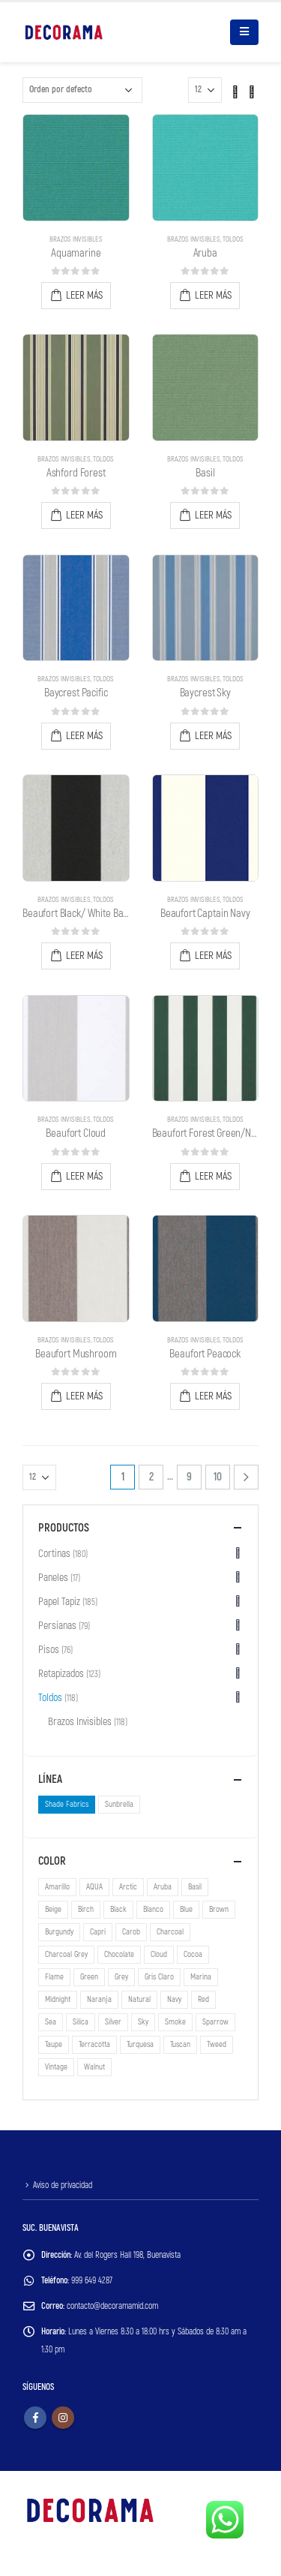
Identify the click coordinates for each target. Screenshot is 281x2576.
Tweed (216, 2044)
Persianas (57, 1625)
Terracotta (94, 2044)
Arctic (128, 1887)
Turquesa (140, 2044)
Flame (54, 1977)
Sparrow (215, 2022)
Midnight (57, 1999)
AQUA (94, 1887)
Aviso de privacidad (62, 2185)
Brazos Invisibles (76, 239)
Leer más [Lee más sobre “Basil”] (213, 515)
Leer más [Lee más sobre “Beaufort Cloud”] (84, 1176)
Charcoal (170, 1932)
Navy (174, 1999)
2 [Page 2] (151, 1477)
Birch (86, 1909)
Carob (131, 1932)
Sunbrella (119, 1804)
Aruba (163, 1887)
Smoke (175, 2022)
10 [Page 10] (218, 1477)
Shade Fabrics (66, 1804)
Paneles (53, 1577)
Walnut (94, 2067)
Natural (139, 1999)
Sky (143, 2022)
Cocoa (193, 1954)
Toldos (233, 239)
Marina (200, 1977)
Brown (219, 1909)
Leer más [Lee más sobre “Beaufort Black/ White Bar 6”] (84, 955)
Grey (121, 1977)
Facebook (35, 2417)
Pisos (48, 1649)
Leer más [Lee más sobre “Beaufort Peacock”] (213, 1396)
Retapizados (61, 1673)
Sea (50, 2022)
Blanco (153, 1909)
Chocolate (119, 1954)
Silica (80, 2022)
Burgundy (59, 1932)
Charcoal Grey (66, 1954)
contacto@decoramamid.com (112, 2306)
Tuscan (180, 2044)
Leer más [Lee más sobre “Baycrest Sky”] (213, 735)
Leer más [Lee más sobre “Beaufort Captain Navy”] (213, 955)
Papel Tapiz (59, 1601)
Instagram (63, 2417)
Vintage (56, 2067)
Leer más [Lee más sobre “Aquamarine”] (84, 295)
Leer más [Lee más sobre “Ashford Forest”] (84, 515)
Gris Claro (159, 1977)
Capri (98, 1932)
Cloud (159, 1954)
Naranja (99, 1999)
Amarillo (57, 1887)
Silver (113, 2022)
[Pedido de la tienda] (82, 90)
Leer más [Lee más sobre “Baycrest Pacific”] (84, 735)
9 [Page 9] (189, 1477)
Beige (53, 1909)
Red (203, 1999)
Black (118, 1909)
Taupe (53, 2044)
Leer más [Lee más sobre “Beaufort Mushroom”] (84, 1396)
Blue (186, 1909)
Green (89, 1977)
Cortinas (54, 1553)
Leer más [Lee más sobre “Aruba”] (213, 295)
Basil (195, 1887)
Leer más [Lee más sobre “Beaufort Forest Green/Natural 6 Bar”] (213, 1176)
